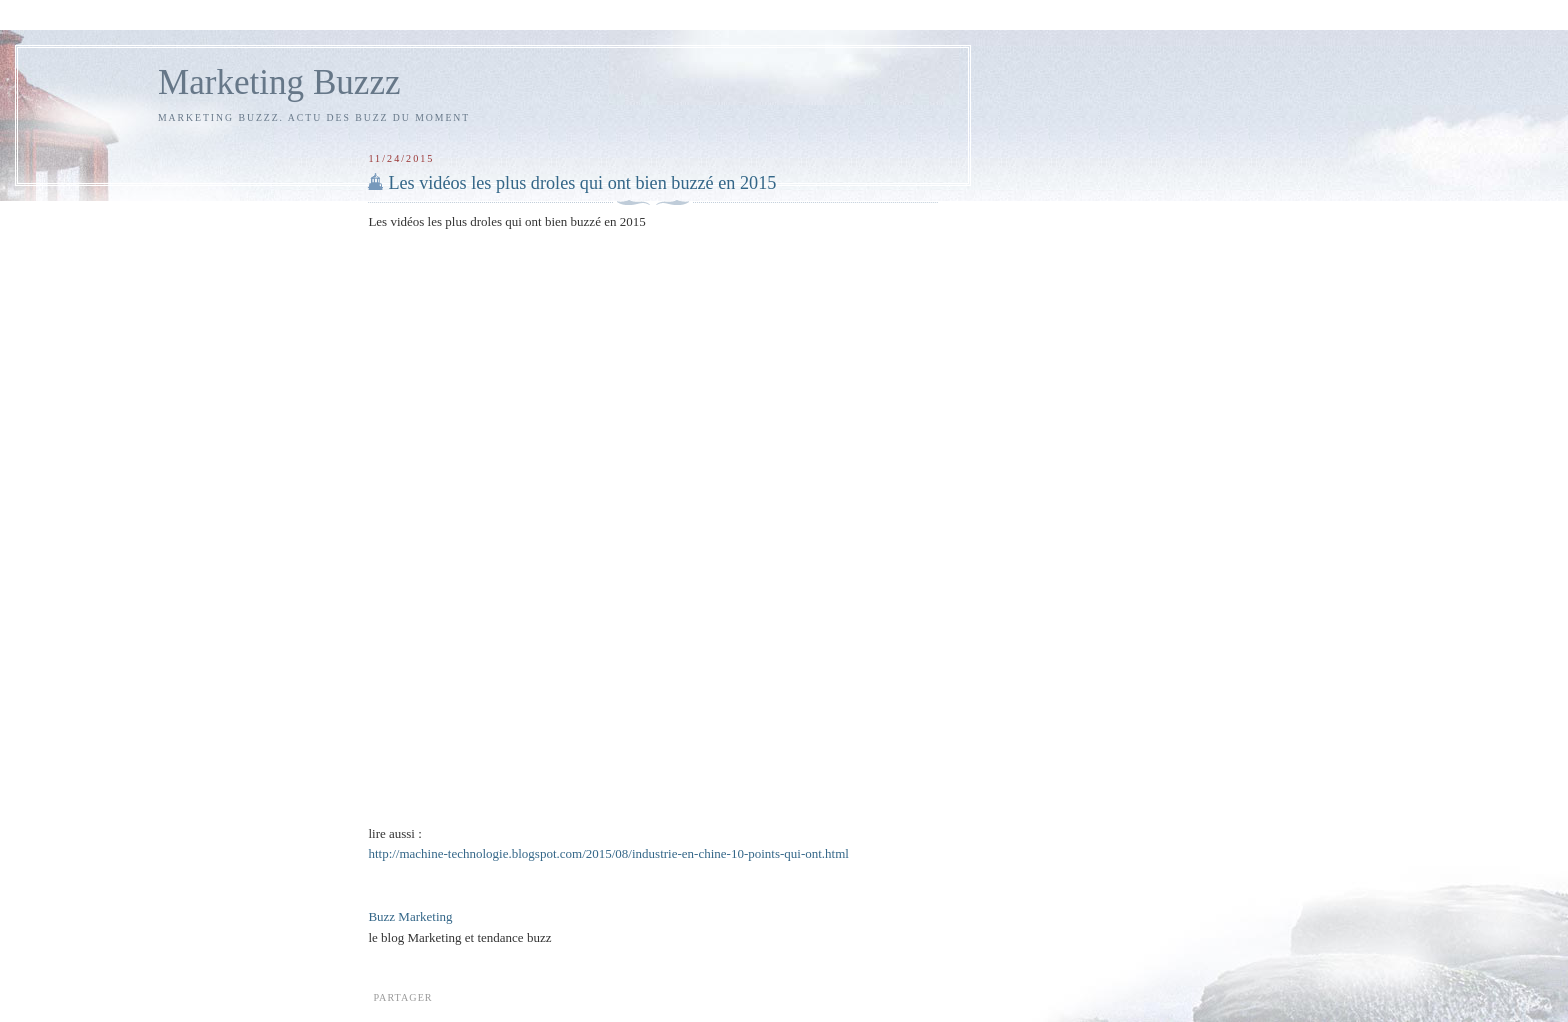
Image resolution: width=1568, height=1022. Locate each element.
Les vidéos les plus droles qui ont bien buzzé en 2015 (582, 183)
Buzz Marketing (410, 916)
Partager (402, 997)
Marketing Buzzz (279, 82)
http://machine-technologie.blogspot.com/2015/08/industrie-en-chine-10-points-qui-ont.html (608, 853)
